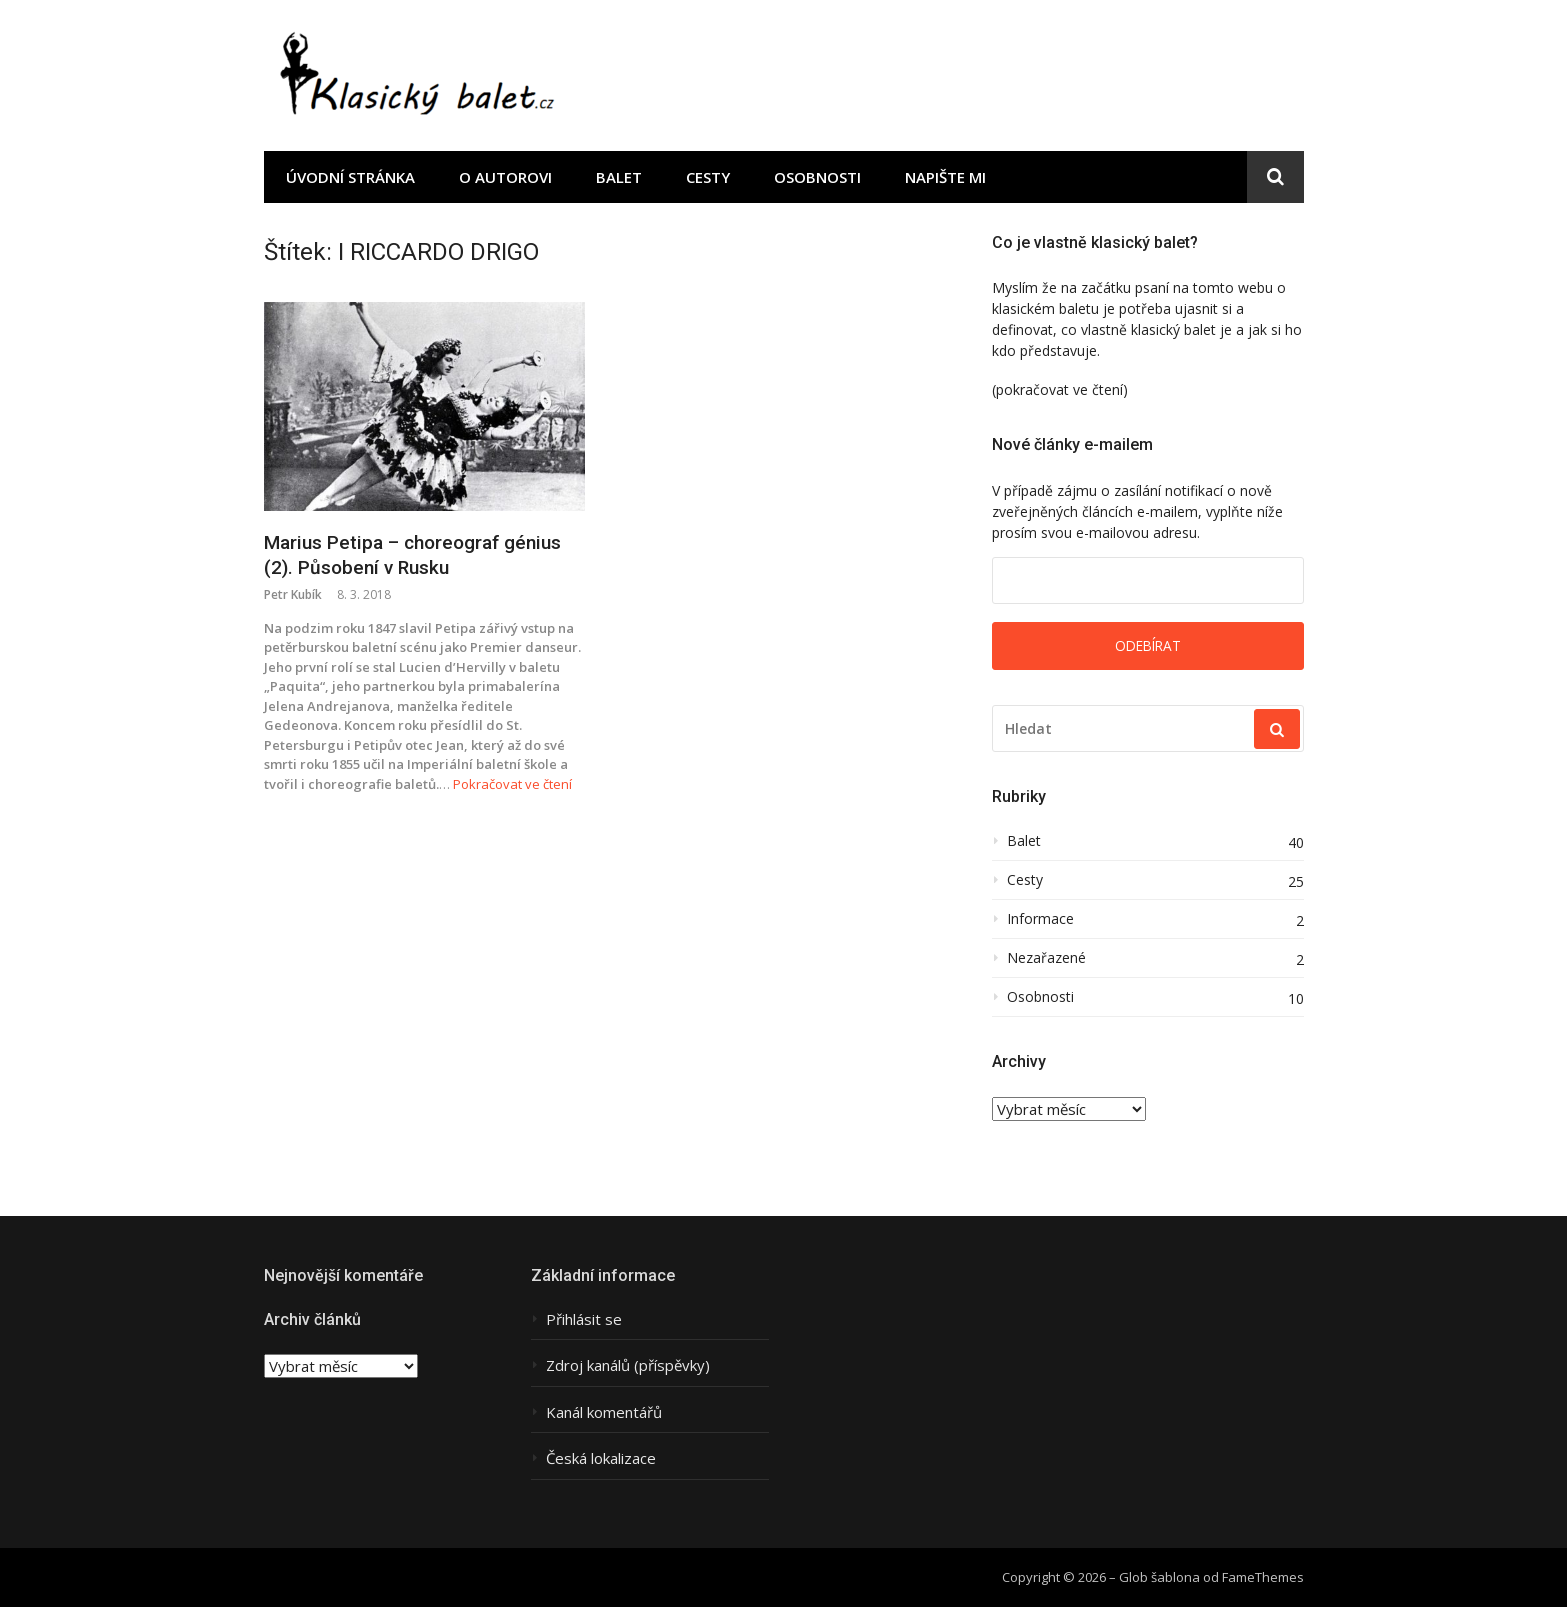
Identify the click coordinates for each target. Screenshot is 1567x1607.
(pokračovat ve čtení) (1060, 389)
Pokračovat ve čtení (512, 784)
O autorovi (505, 177)
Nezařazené (1046, 958)
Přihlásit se (584, 1319)
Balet (619, 177)
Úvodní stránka (350, 177)
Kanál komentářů (604, 1412)
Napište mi (945, 177)
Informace (1040, 919)
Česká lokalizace (601, 1458)
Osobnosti (817, 177)
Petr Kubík (293, 594)
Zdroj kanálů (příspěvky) (628, 1365)
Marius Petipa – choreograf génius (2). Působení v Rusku (412, 555)
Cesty (708, 177)
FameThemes (1263, 1577)
